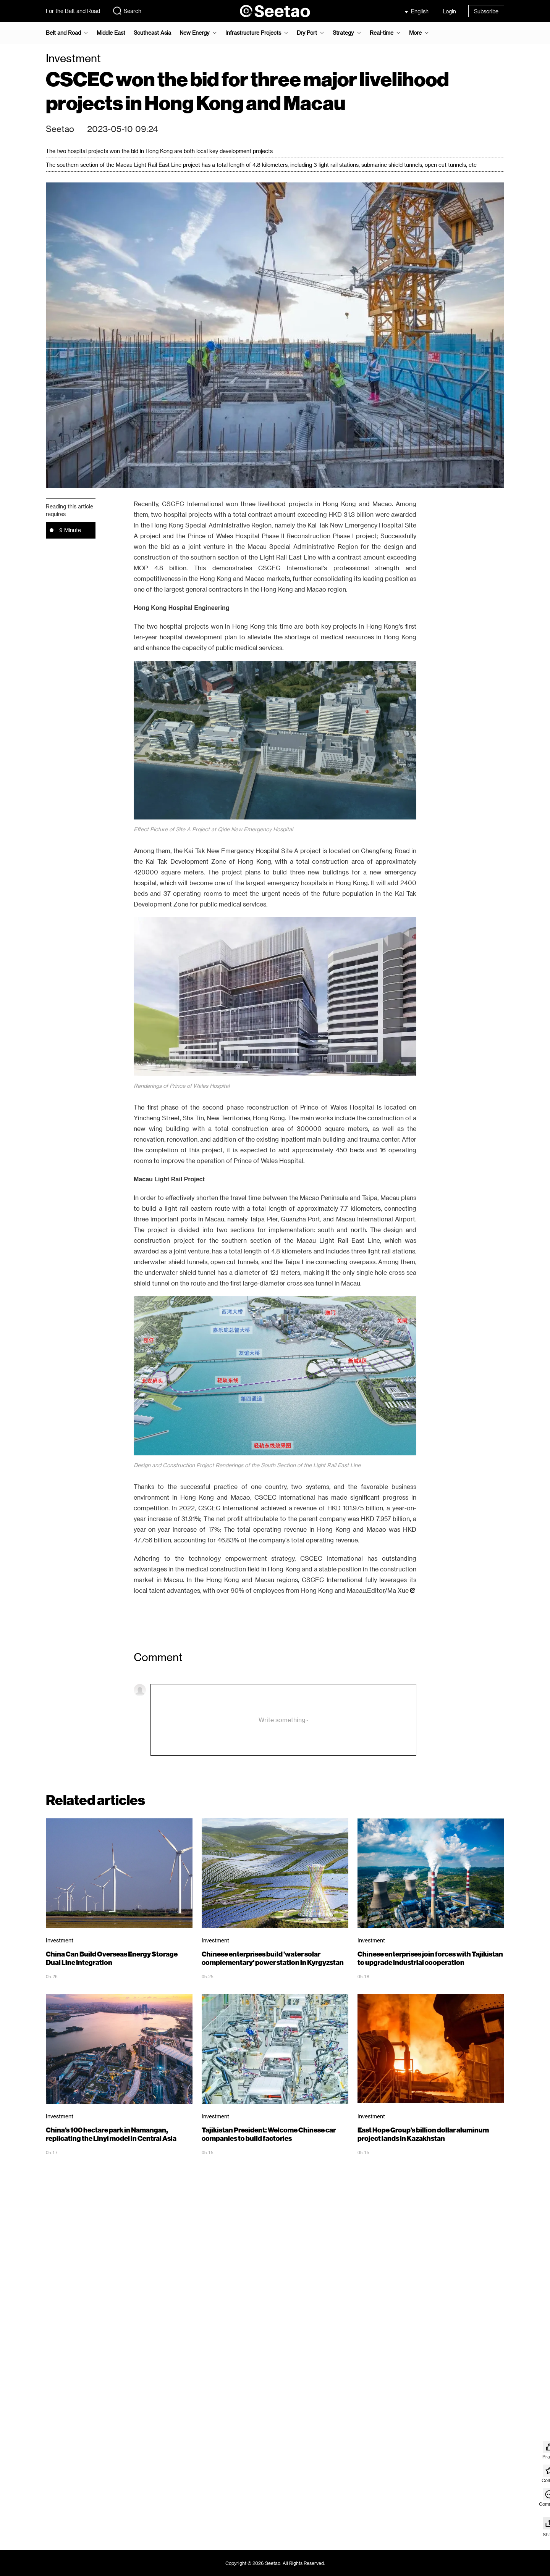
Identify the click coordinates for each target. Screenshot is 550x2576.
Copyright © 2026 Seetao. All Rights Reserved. (275, 2563)
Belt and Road (63, 32)
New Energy (194, 32)
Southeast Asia (152, 32)
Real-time (381, 32)
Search (126, 10)
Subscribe (486, 11)
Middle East (111, 32)
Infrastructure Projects (253, 32)
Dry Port (307, 32)
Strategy (343, 32)
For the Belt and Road (73, 11)
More (415, 32)
